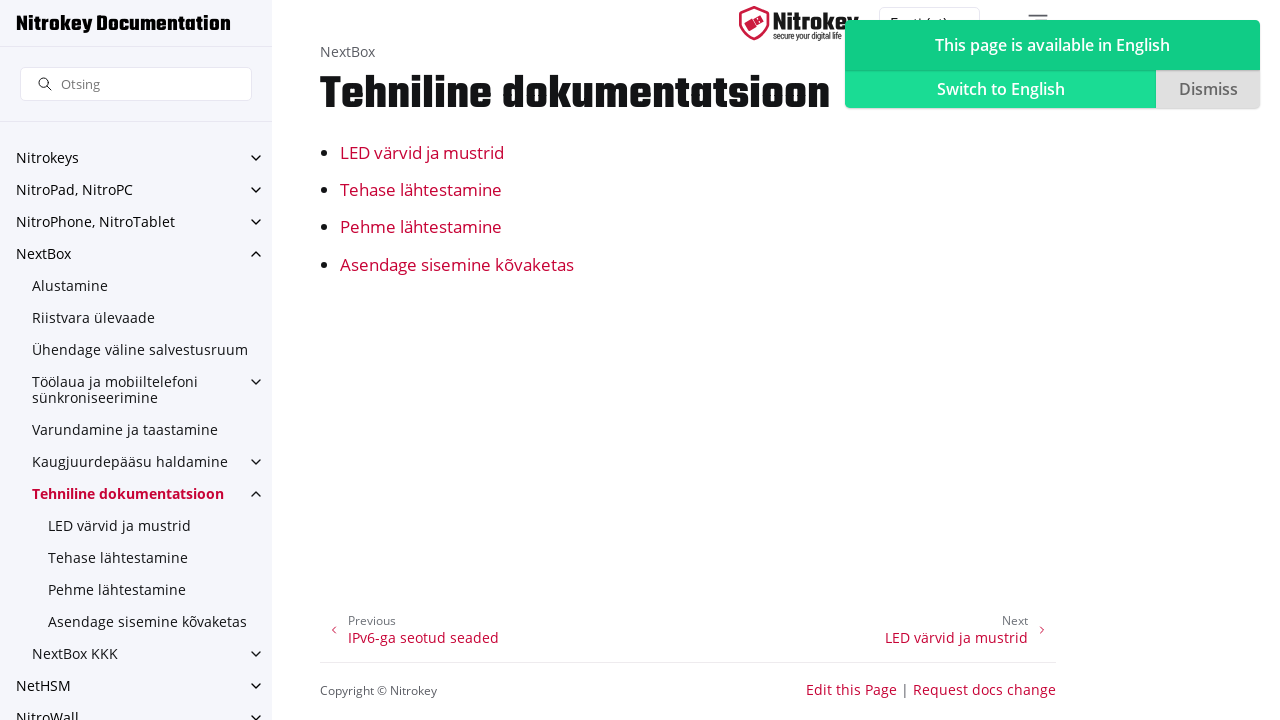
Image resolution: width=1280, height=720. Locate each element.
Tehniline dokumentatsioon (128, 493)
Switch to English (1001, 89)
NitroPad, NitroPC (74, 189)
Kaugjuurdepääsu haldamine (130, 461)
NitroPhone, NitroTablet (95, 221)
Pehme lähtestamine (117, 589)
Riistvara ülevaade (93, 317)
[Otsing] (136, 84)
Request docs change (984, 689)
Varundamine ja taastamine (125, 429)
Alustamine (70, 285)
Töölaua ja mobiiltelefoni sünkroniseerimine (115, 389)
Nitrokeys (47, 157)
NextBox (43, 253)
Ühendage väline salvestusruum (140, 349)
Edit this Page (851, 689)
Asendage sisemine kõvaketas (147, 621)
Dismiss (1208, 89)
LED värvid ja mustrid (119, 525)
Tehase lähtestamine (118, 557)
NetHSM (43, 685)
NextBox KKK (75, 653)
